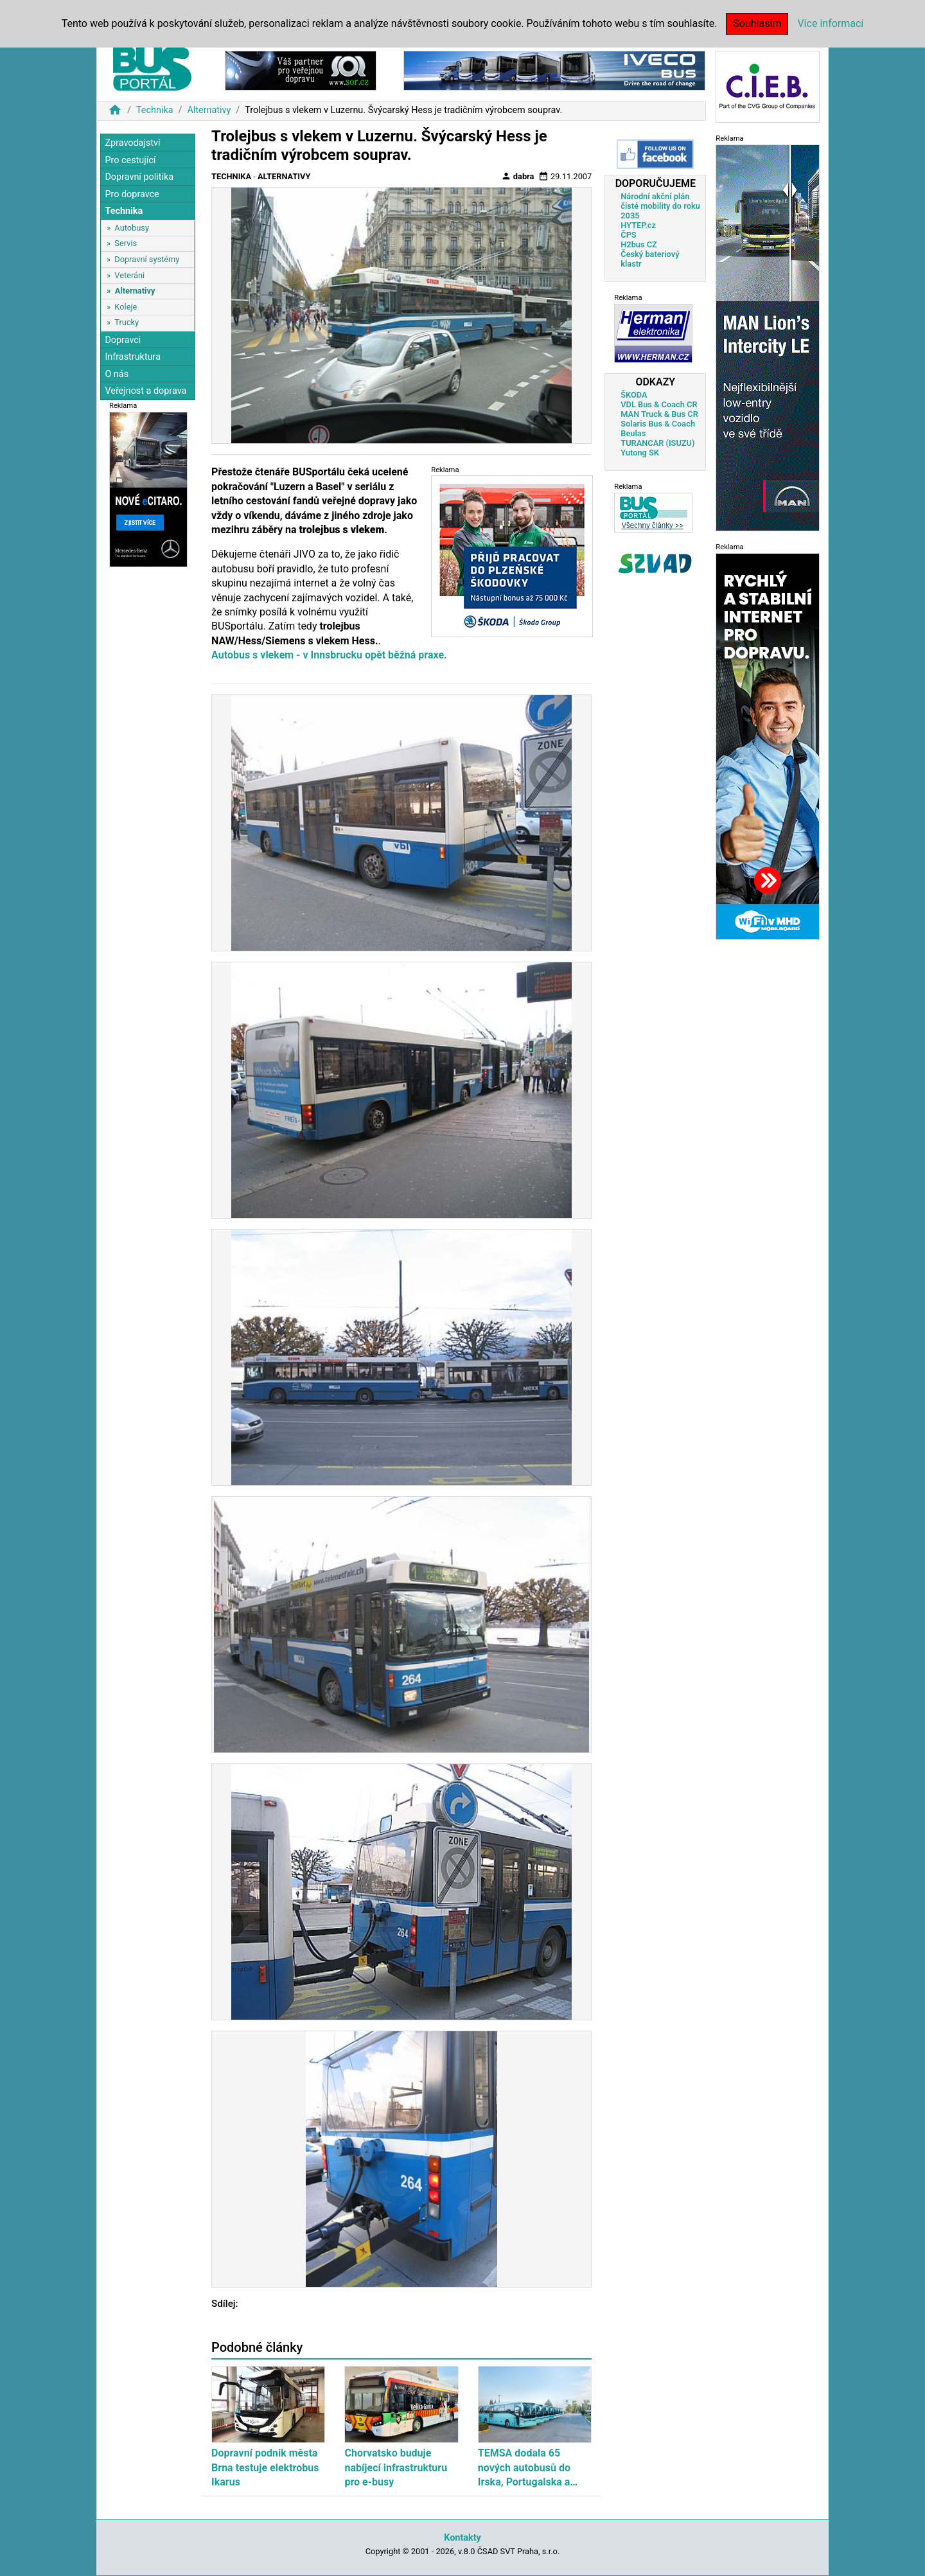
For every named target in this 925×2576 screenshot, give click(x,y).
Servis (125, 243)
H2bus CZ (639, 244)
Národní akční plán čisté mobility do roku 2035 (660, 205)
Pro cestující (130, 160)
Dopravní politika (139, 177)
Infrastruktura (133, 356)
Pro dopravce (132, 194)
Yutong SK (640, 452)
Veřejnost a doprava (145, 390)
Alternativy (209, 110)
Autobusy (131, 228)
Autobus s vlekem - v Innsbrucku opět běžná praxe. (329, 655)
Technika (154, 110)
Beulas (633, 433)
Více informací (830, 23)
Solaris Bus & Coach (658, 423)
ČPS (628, 235)
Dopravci (123, 340)
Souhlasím (757, 23)
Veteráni (129, 275)
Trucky (126, 322)
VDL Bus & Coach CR (659, 404)
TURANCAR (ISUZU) (657, 443)
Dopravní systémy (146, 259)
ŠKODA (634, 395)
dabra (517, 176)
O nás (116, 374)
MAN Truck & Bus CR (659, 414)
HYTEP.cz (638, 225)
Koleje (125, 307)
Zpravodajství (132, 142)
